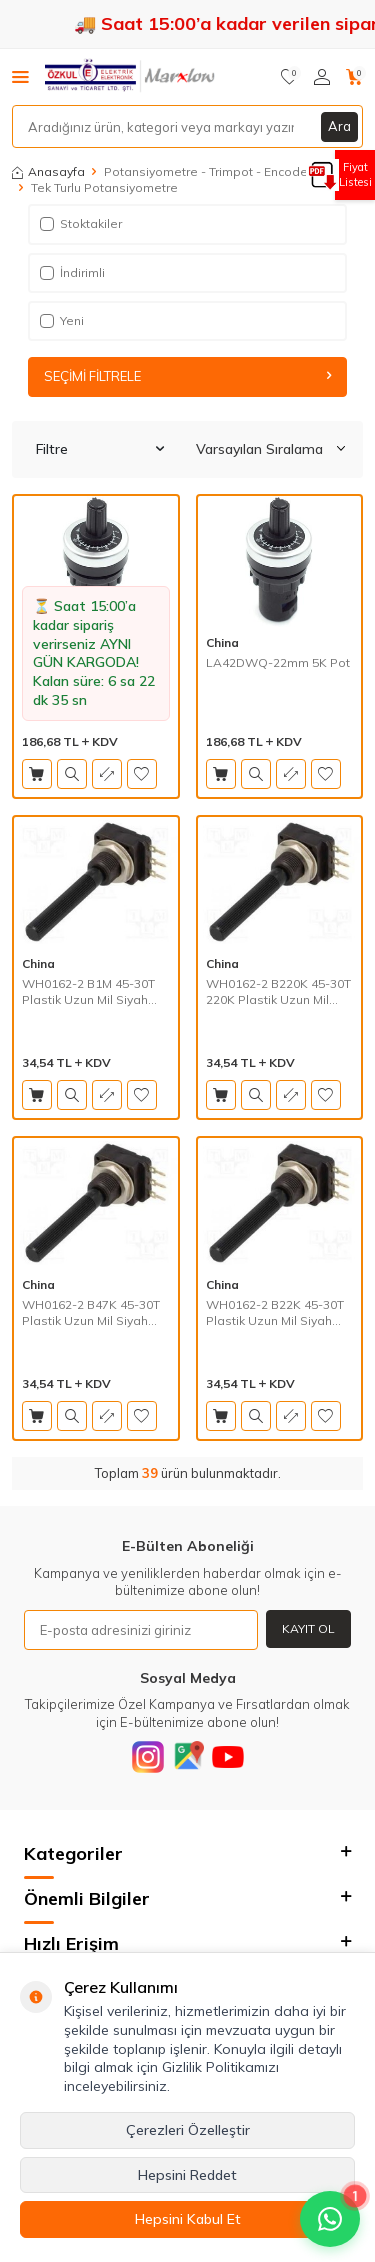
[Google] (188, 1757)
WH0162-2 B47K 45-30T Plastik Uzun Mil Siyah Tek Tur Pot (91, 1312)
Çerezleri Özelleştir (188, 2130)
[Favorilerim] (289, 77)
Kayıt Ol (308, 1628)
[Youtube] (228, 1757)
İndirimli (72, 272)
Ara (339, 126)
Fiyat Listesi (355, 174)
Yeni (62, 320)
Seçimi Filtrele (188, 376)
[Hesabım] (322, 77)
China (222, 642)
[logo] (131, 77)
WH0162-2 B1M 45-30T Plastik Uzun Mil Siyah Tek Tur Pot (88, 991)
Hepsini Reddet (187, 2175)
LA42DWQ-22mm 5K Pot (278, 662)
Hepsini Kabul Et (188, 2219)
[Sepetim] (354, 77)
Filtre (100, 449)
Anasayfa (48, 171)
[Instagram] (148, 1757)
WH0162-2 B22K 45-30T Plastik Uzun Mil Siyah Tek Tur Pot (275, 1312)
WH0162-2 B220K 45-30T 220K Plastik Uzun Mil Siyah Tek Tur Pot (278, 991)
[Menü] (20, 76)
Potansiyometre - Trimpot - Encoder (208, 171)
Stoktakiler (81, 223)
